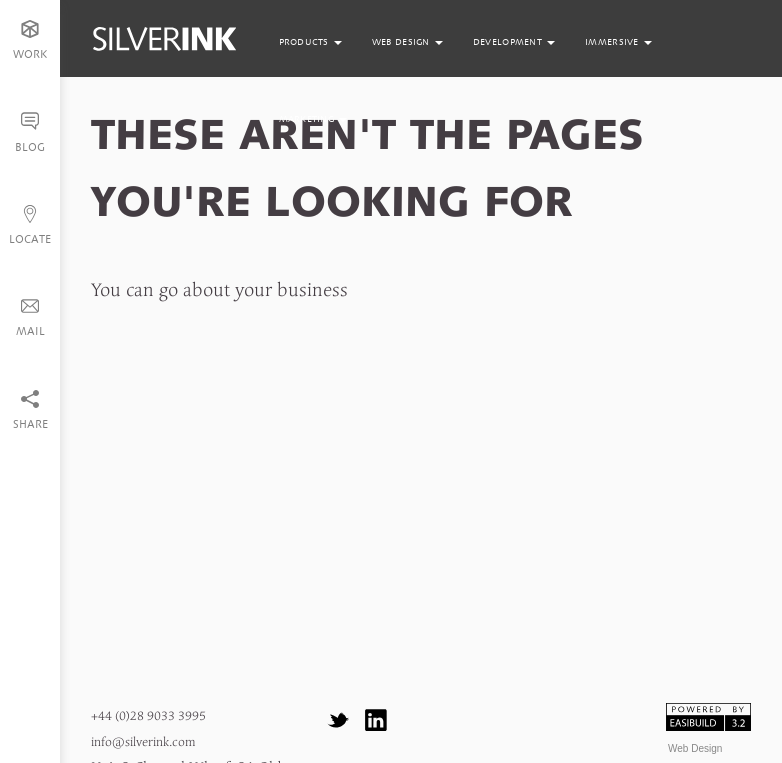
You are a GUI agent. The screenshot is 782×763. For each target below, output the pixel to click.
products (310, 42)
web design (407, 42)
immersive (618, 42)
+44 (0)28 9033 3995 (148, 716)
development (514, 42)
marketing (313, 119)
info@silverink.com (143, 742)
